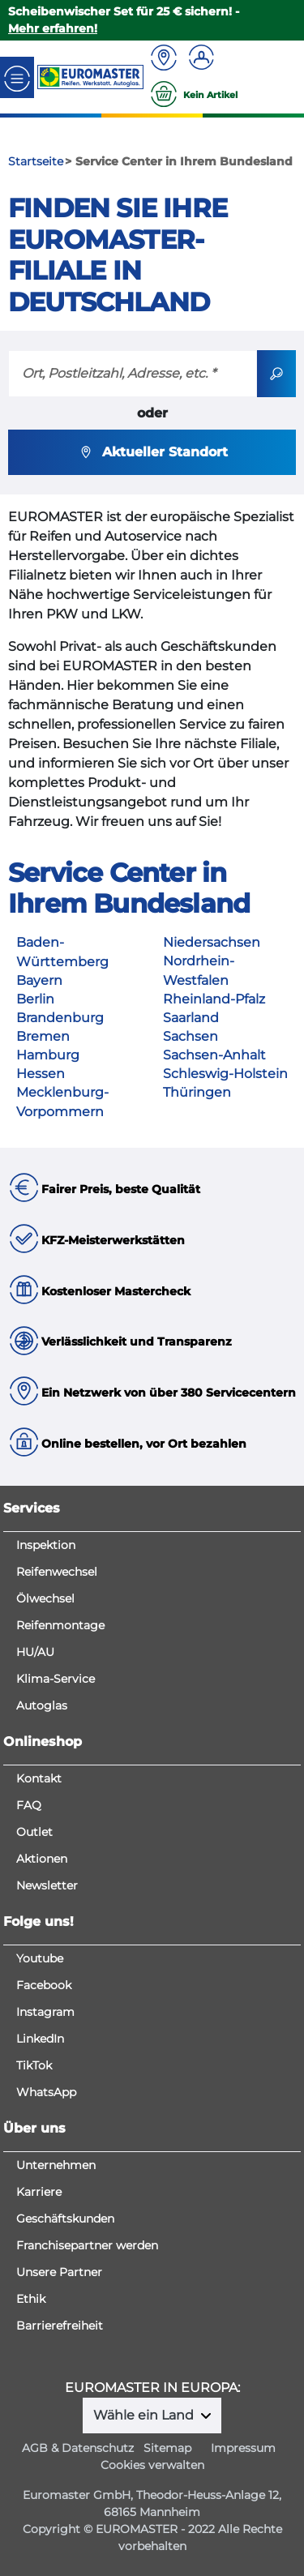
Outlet (34, 1832)
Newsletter (47, 1885)
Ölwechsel (45, 1598)
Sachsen (190, 1036)
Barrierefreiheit (59, 2325)
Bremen (43, 1036)
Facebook (43, 1985)
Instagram (45, 2012)
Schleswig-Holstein (225, 1073)
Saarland (191, 1017)
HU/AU (35, 1652)
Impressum (243, 2448)
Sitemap (167, 2448)
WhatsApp (46, 2092)
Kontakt (39, 1778)
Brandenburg (60, 1017)
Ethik (30, 2298)
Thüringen (197, 1092)
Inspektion (45, 1545)
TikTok (34, 2065)
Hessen (40, 1073)
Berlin (35, 999)
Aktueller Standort (152, 452)
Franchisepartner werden (87, 2245)
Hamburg (47, 1055)
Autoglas (41, 1705)
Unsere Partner (59, 2272)
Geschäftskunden (65, 2218)
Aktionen (41, 1858)
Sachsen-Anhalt (214, 1055)
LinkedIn (40, 2038)
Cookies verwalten (152, 2465)
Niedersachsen (211, 942)
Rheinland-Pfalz (214, 999)
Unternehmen (56, 2165)
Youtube (39, 1958)
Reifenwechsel (56, 1571)
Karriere (39, 2191)
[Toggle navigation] (17, 77)
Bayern (39, 980)
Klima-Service (55, 1678)
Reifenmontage (60, 1625)
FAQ (28, 1805)
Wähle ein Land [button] (145, 2415)
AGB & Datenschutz (78, 2448)
